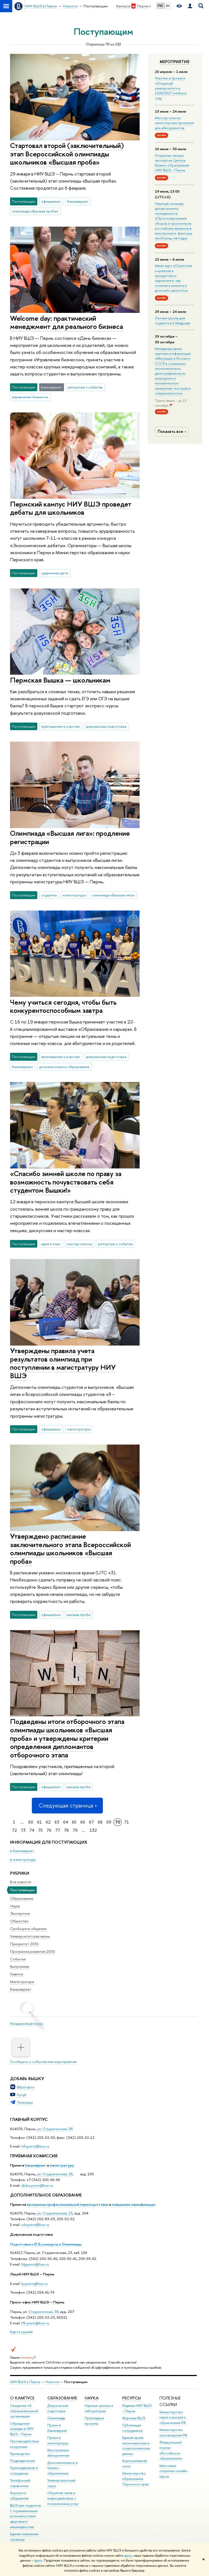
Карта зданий (21, 2331)
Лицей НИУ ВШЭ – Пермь (32, 2274)
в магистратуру (23, 1859)
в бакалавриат (22, 1850)
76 (49, 1830)
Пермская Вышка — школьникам (60, 680)
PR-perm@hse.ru (35, 2323)
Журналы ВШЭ (133, 2418)
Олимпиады (56, 2418)
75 (40, 1830)
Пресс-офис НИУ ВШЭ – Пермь (37, 2302)
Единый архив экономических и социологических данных (136, 2445)
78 (66, 1830)
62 (48, 1822)
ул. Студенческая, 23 (55, 2213)
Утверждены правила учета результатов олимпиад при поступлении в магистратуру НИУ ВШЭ (63, 1363)
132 (93, 1830)
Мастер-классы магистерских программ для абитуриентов (174, 122)
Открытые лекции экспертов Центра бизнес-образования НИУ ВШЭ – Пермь (172, 163)
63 (56, 1822)
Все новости (20, 1881)
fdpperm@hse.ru (35, 2264)
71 (126, 1822)
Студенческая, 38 (43, 2311)
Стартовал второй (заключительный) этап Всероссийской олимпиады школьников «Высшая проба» (67, 154)
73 (23, 1830)
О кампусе (22, 2398)
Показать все (173, 431)
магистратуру (62, 2165)
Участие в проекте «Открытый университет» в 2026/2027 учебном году (171, 88)
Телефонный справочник (20, 2483)
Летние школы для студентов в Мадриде (172, 320)
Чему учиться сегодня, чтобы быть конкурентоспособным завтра (63, 1006)
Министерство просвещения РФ (173, 2432)
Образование (21, 1898)
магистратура (74, 895)
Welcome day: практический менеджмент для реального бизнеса (66, 322)
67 (91, 1822)
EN (168, 6)
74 (31, 1830)
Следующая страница (67, 1805)
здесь (128, 2555)
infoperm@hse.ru (35, 2146)
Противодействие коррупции (24, 2444)
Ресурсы (131, 2398)
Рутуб (21, 2094)
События (18, 1959)
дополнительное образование (64, 1066)
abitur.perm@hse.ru (37, 2185)
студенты (49, 895)
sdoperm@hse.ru (35, 2224)
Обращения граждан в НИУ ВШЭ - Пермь (21, 2429)
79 (75, 1830)
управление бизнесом (30, 396)
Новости (52, 2382)
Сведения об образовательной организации (24, 2411)
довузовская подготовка (106, 726)
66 (82, 1822)
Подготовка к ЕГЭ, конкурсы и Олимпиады (46, 2244)
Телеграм (25, 2102)
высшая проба (78, 1614)
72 (14, 1830)
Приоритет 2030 (24, 1943)
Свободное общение (28, 1928)
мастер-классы (79, 1243)
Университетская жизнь (30, 1936)
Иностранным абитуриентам (58, 2453)
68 (100, 1822)
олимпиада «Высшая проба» (35, 211)
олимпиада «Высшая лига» (113, 895)
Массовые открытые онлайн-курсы (173, 2471)
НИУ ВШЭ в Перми (25, 2382)
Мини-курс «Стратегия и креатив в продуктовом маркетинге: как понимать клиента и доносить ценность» (173, 278)
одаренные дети (54, 572)
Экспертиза (20, 1913)
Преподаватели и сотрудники (24, 2471)
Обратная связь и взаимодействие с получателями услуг (63, 2498)
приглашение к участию (60, 726)
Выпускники (19, 1966)
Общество (19, 1920)
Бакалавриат (20, 1989)
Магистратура (22, 1981)
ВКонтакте (26, 2087)
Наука (15, 1906)
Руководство (20, 2453)
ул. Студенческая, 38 (55, 2128)
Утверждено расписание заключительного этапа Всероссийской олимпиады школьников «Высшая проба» (70, 1548)
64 (65, 1822)
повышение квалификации (133, 2204)
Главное (16, 1974)
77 (57, 1830)
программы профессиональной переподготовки (67, 2204)
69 (108, 1822)
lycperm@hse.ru (34, 2283)
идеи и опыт (51, 1243)
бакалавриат (35, 2165)
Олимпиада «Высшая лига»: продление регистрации (70, 837)
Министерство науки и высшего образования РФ (172, 2417)
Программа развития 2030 (32, 1951)
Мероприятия (174, 61)
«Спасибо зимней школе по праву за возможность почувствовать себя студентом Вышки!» (65, 1182)
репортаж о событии (85, 387)
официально (51, 201)
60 (30, 1822)
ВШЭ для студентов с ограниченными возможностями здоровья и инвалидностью (25, 2516)
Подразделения (22, 2460)
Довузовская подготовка (31, 2234)
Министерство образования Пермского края (135, 2478)
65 (74, 1822)
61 (39, 1822)
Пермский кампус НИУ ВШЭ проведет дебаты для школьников (70, 508)
